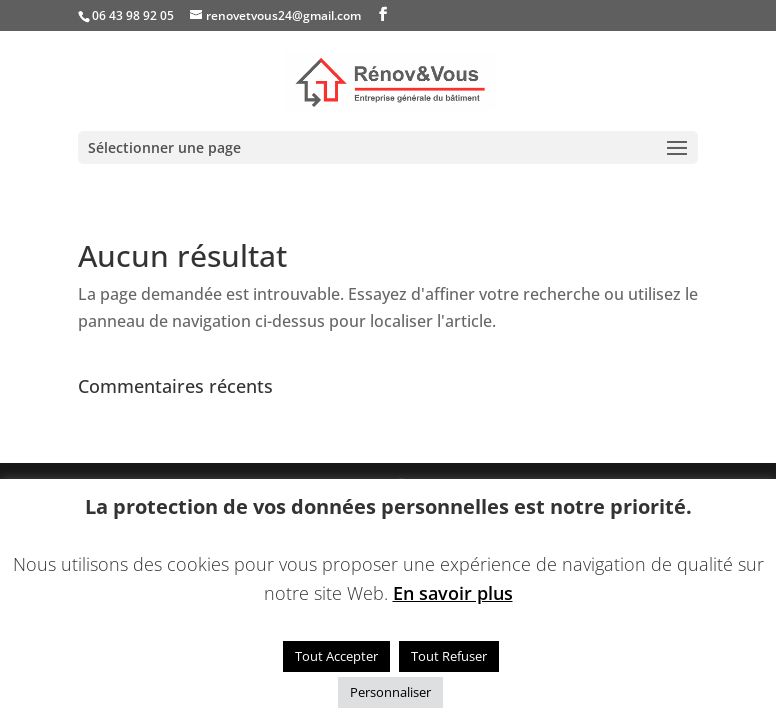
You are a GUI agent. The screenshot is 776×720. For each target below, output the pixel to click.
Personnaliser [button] (390, 692)
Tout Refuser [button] (449, 656)
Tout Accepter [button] (336, 656)
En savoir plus (453, 593)
